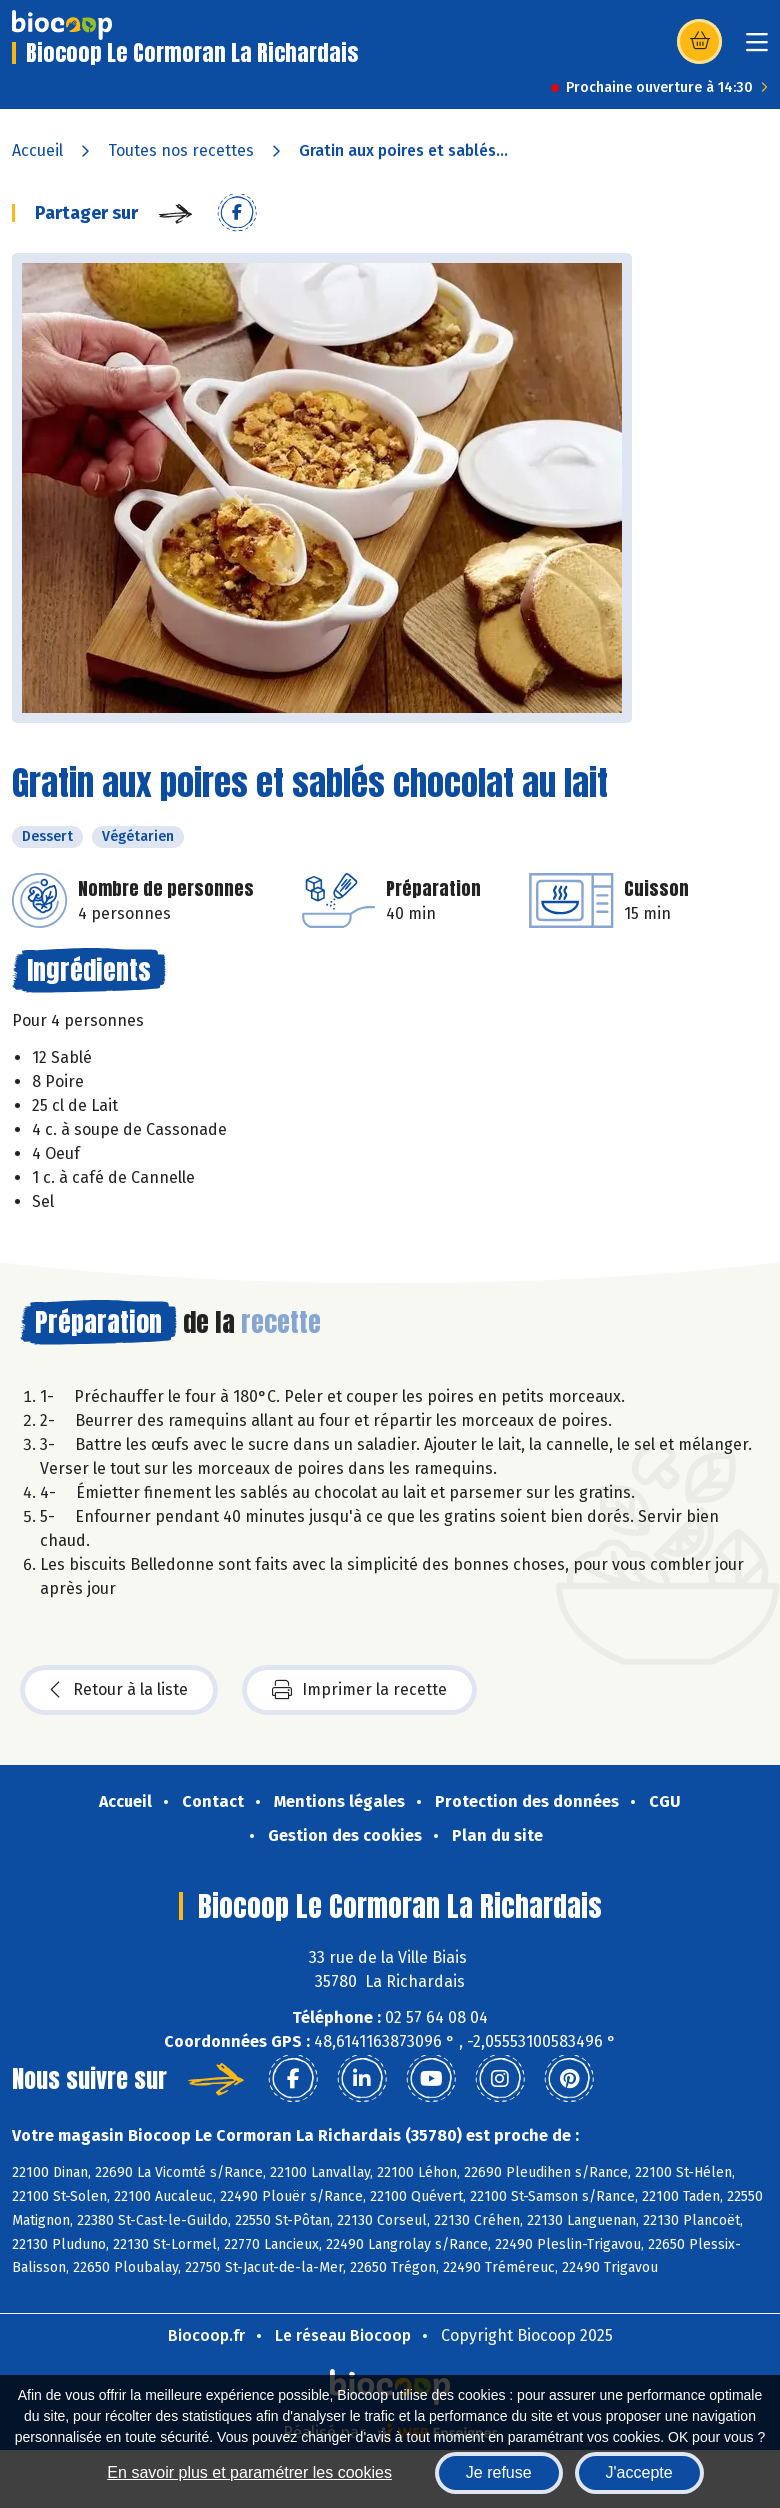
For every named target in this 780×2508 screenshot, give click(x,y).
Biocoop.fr (206, 2335)
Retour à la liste (119, 1690)
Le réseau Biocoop (343, 2335)
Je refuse (499, 2472)
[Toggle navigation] (757, 48)
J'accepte (639, 2472)
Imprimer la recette (359, 1690)
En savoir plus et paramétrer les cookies (249, 2472)
